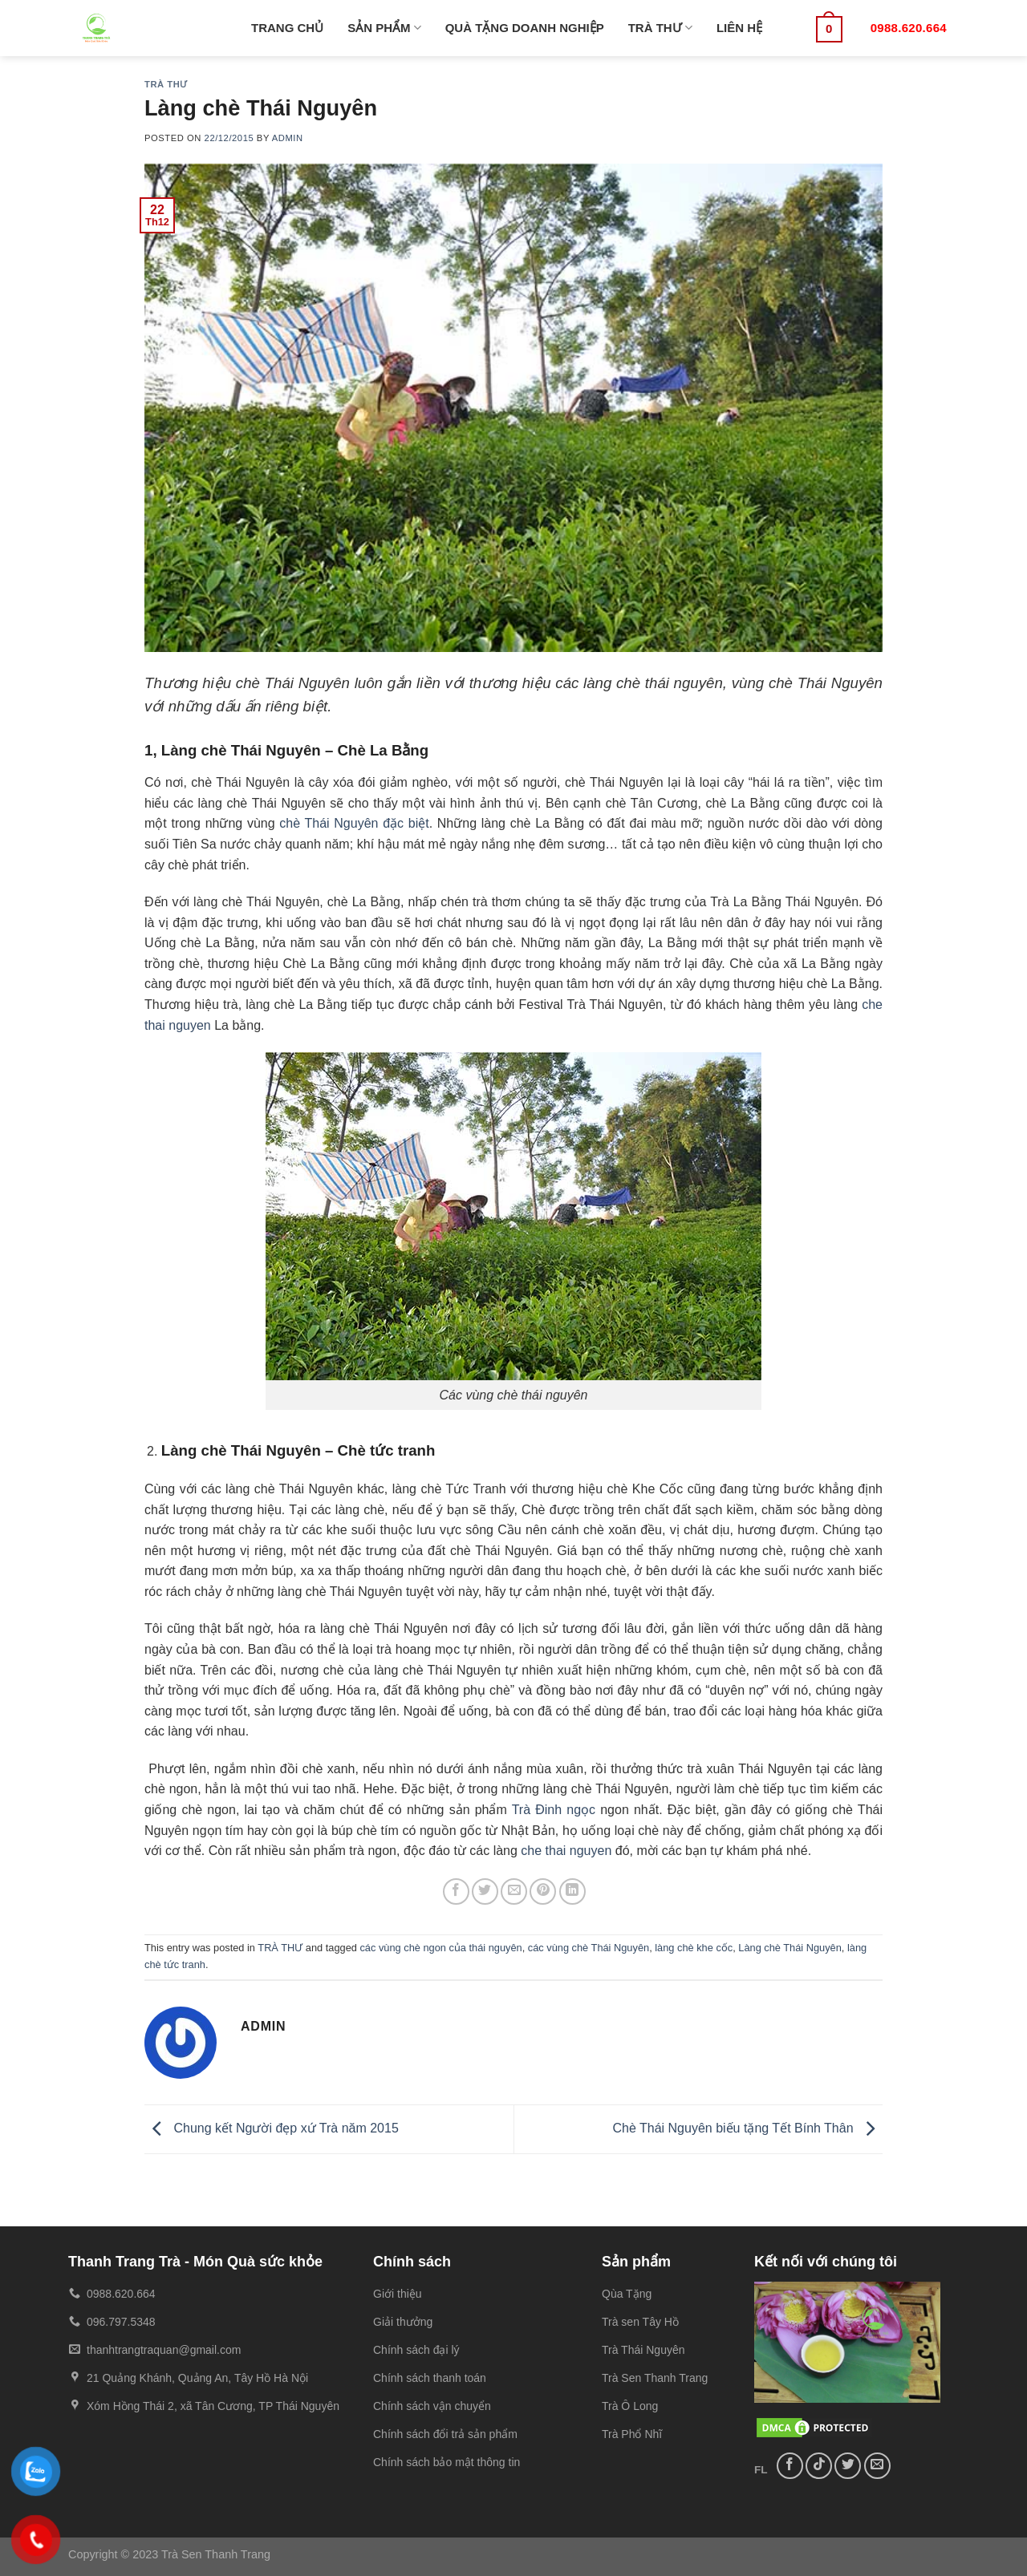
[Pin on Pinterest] (543, 1891)
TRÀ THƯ (660, 27)
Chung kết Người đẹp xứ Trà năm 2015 (271, 2128)
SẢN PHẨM (384, 27)
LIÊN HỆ (739, 27)
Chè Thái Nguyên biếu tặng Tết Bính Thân (747, 2128)
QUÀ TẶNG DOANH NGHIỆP (524, 27)
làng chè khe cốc (694, 1948)
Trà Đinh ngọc (553, 1810)
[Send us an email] (877, 2465)
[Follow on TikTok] (819, 2465)
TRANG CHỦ (287, 27)
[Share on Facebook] (456, 1891)
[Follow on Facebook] (790, 2465)
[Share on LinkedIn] (572, 1891)
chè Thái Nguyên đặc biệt (353, 823)
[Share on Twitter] (485, 1891)
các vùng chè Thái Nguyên (588, 1948)
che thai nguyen (566, 1850)
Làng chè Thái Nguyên (790, 1948)
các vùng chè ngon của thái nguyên (440, 1948)
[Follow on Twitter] (847, 2465)
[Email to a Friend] (514, 1891)
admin (287, 138)
